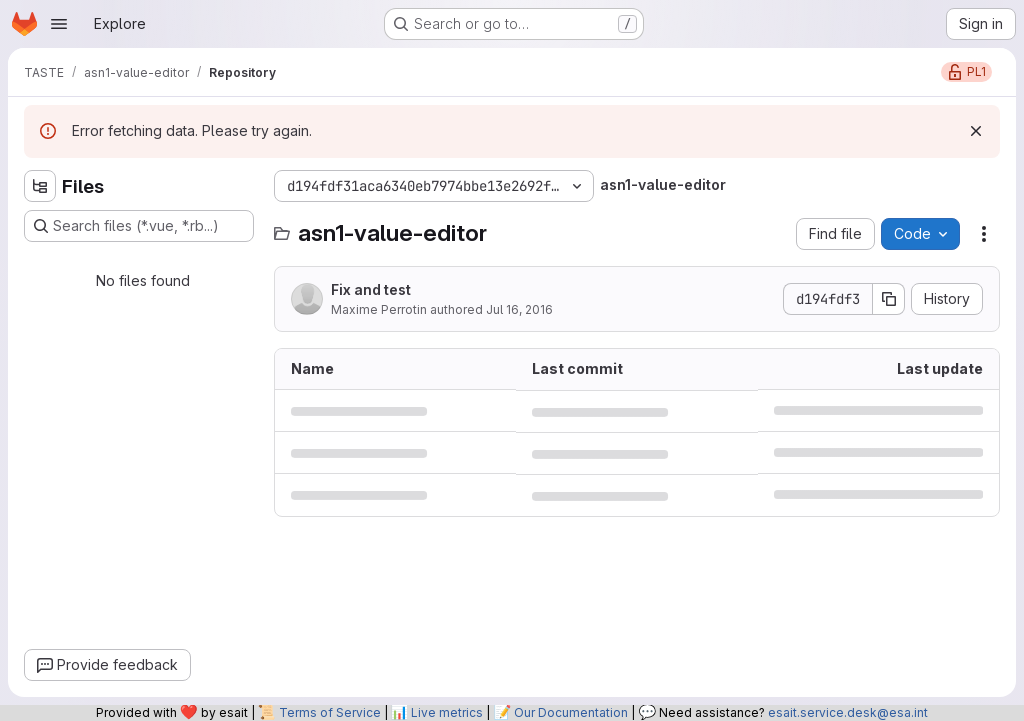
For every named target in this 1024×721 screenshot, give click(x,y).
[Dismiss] (976, 131)
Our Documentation (571, 712)
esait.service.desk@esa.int (848, 712)
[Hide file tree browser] (40, 186)
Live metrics (447, 712)
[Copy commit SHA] (889, 299)
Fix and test (371, 289)
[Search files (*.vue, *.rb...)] (139, 226)
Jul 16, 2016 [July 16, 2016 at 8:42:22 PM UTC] (519, 309)
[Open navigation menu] (59, 24)
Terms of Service (330, 712)
